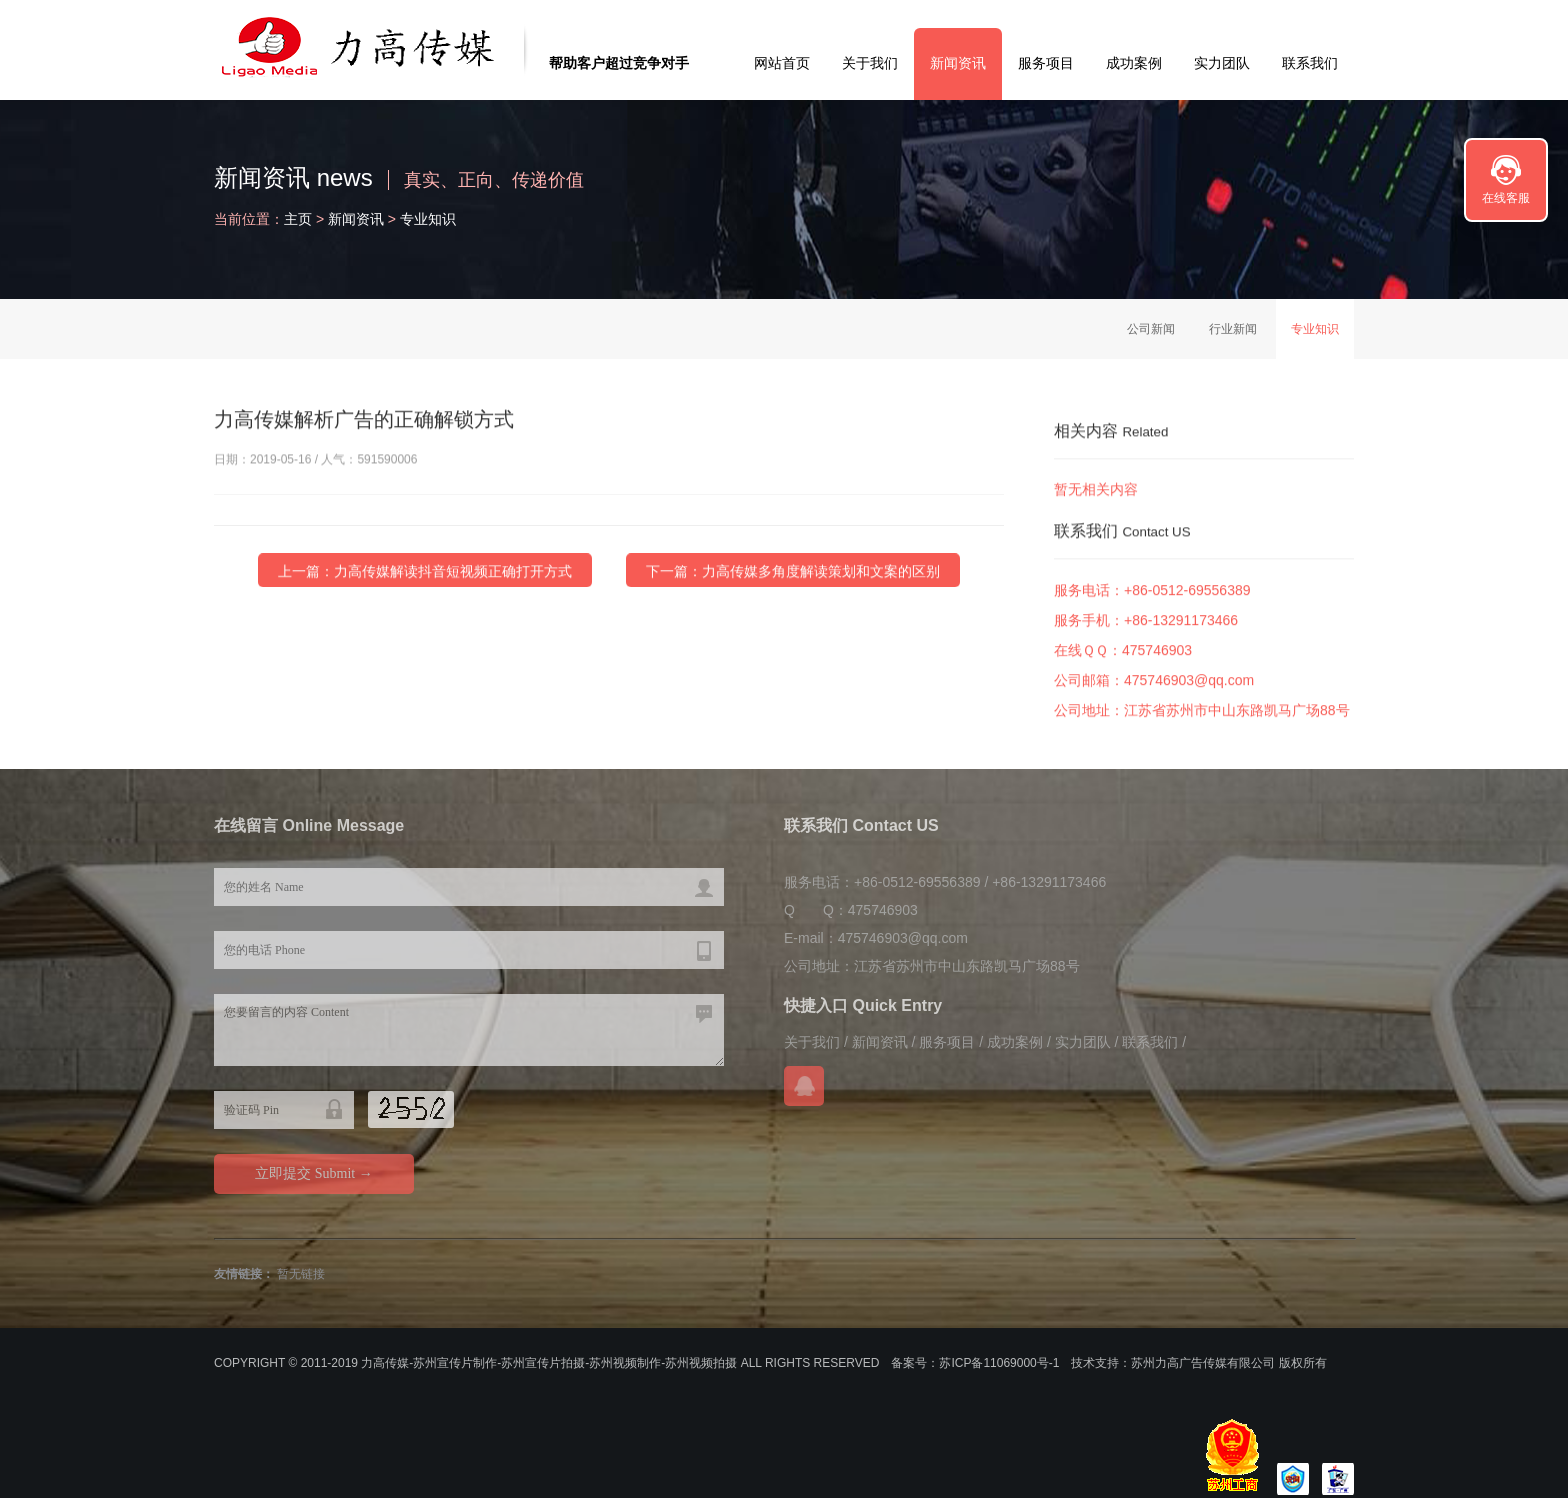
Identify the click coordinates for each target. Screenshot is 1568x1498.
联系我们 (1310, 63)
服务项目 (1046, 63)
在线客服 (1506, 198)
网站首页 (782, 63)
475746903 (1157, 655)
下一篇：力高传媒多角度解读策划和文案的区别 (793, 572)
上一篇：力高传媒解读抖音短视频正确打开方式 (425, 572)
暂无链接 (301, 1274)
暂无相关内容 (1096, 490)
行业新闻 (1233, 329)
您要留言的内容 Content (469, 1030)
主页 (298, 219)
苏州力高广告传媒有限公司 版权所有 (1228, 1363)
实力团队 (1222, 63)
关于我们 (870, 63)
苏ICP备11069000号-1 (999, 1363)
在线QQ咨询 (804, 1086)
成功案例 (1134, 63)
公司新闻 (1151, 329)
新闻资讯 (958, 63)
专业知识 (428, 219)
